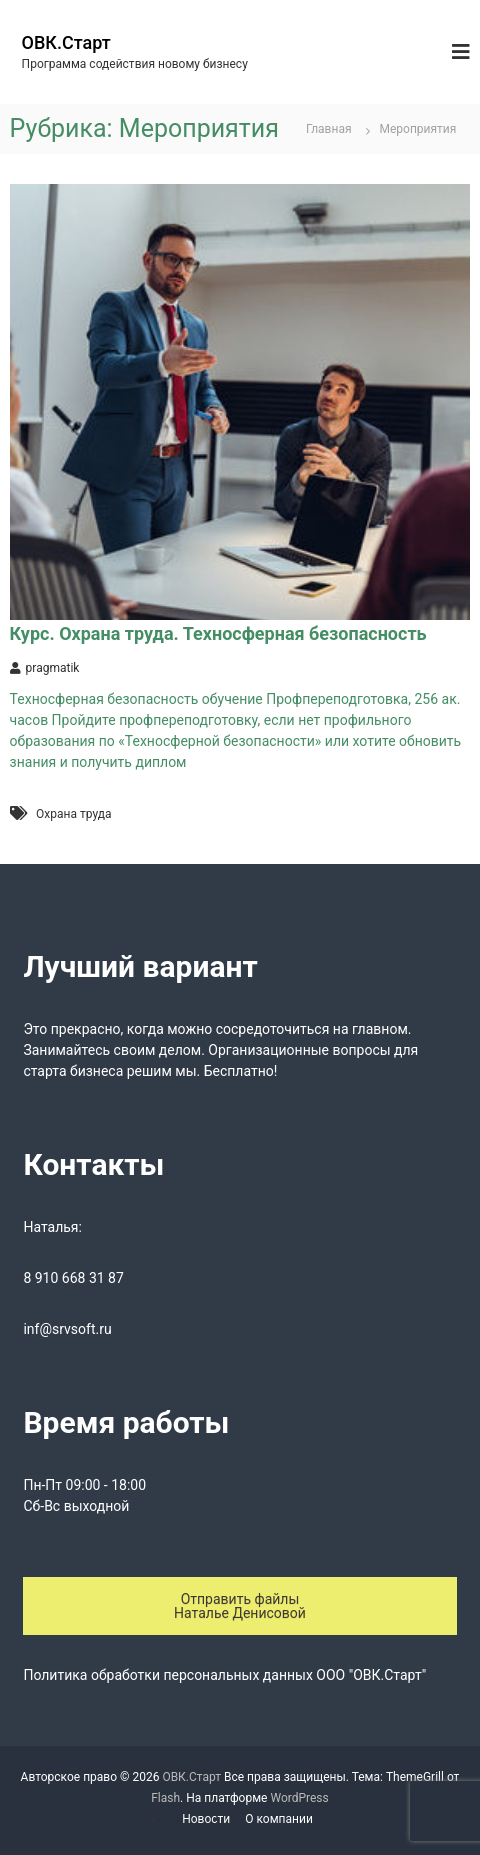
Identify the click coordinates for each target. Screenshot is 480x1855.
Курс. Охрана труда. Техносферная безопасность (218, 633)
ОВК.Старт (66, 42)
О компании (279, 1819)
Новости (206, 1819)
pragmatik (53, 668)
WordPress (299, 1798)
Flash (165, 1798)
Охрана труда (73, 814)
